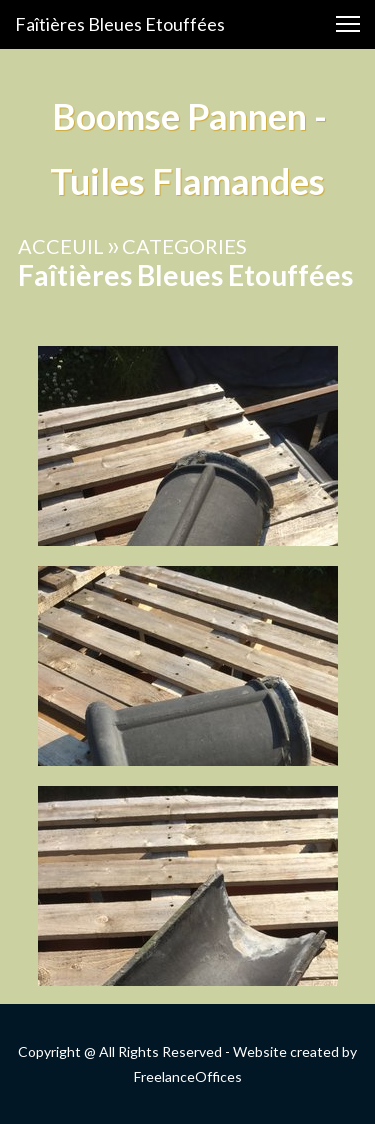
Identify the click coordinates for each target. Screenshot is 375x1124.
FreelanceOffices (188, 1076)
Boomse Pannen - (188, 116)
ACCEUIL (61, 246)
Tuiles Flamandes (187, 181)
